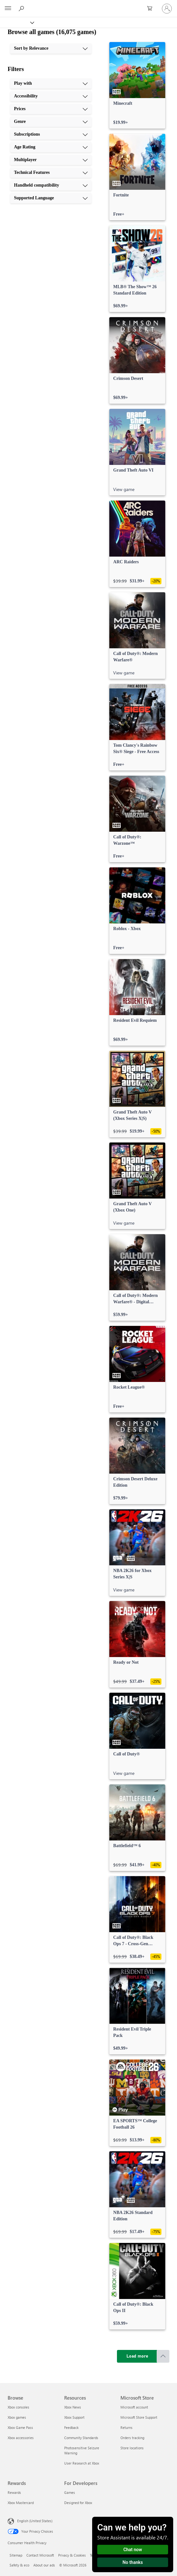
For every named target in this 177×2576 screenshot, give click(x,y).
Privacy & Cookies (72, 2555)
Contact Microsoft (40, 2555)
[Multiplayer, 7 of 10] (51, 160)
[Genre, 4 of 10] (51, 122)
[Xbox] (17, 22)
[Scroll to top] (163, 2356)
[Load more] (137, 2356)
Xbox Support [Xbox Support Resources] (74, 2417)
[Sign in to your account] (166, 8)
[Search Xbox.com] (22, 8)
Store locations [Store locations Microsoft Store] (132, 2448)
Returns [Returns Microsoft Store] (126, 2427)
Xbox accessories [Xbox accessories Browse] (21, 2438)
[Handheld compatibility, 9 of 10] (51, 185)
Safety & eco (19, 2565)
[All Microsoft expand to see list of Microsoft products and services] (8, 8)
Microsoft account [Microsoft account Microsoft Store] (134, 2407)
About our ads (44, 2565)
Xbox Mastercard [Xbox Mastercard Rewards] (21, 2503)
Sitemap (16, 2555)
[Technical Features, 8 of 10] (51, 172)
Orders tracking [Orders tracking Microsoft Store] (132, 2438)
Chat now (132, 2549)
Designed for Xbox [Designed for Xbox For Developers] (78, 2503)
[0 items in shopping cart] (151, 8)
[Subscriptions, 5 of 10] (51, 134)
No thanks (133, 2562)
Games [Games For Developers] (69, 2492)
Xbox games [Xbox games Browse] (17, 2417)
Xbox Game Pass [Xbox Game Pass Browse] (20, 2427)
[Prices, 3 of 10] (51, 109)
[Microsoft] (88, 5)
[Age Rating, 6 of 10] (51, 147)
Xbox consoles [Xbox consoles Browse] (18, 2407)
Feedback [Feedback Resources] (71, 2427)
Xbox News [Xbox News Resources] (72, 2407)
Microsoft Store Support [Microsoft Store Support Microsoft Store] (138, 2417)
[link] (137, 85)
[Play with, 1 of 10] (51, 83)
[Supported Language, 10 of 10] (51, 198)
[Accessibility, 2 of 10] (51, 96)
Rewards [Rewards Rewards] (14, 2492)
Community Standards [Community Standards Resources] (81, 2438)
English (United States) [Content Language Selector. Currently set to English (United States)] (34, 2521)
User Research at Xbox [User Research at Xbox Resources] (81, 2463)
